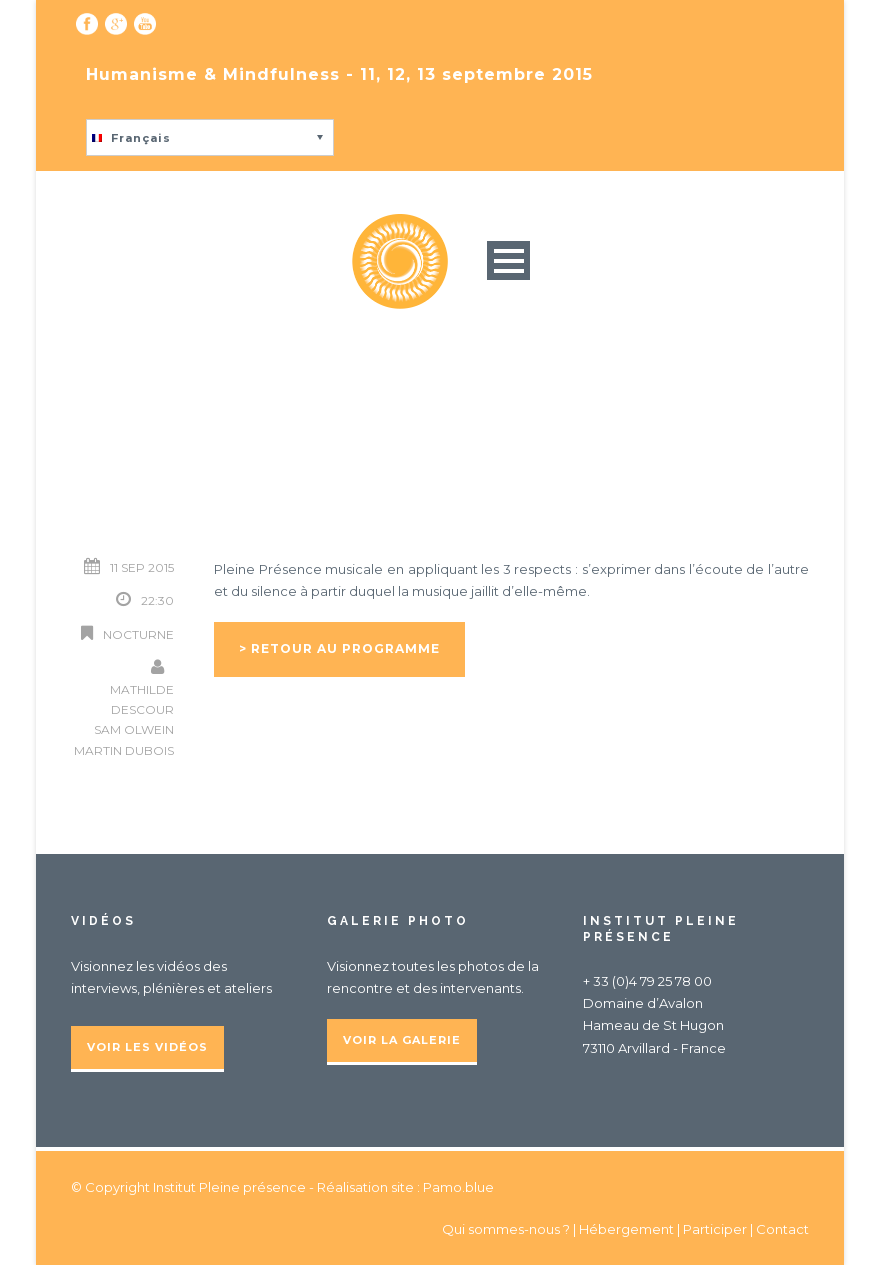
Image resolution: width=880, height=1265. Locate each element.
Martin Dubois (124, 750)
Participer (715, 1229)
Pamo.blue (458, 1187)
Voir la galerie (402, 1040)
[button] (210, 137)
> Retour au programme (339, 648)
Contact (782, 1229)
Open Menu (508, 260)
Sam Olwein (134, 729)
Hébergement (626, 1229)
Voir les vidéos (147, 1047)
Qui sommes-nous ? (507, 1229)
